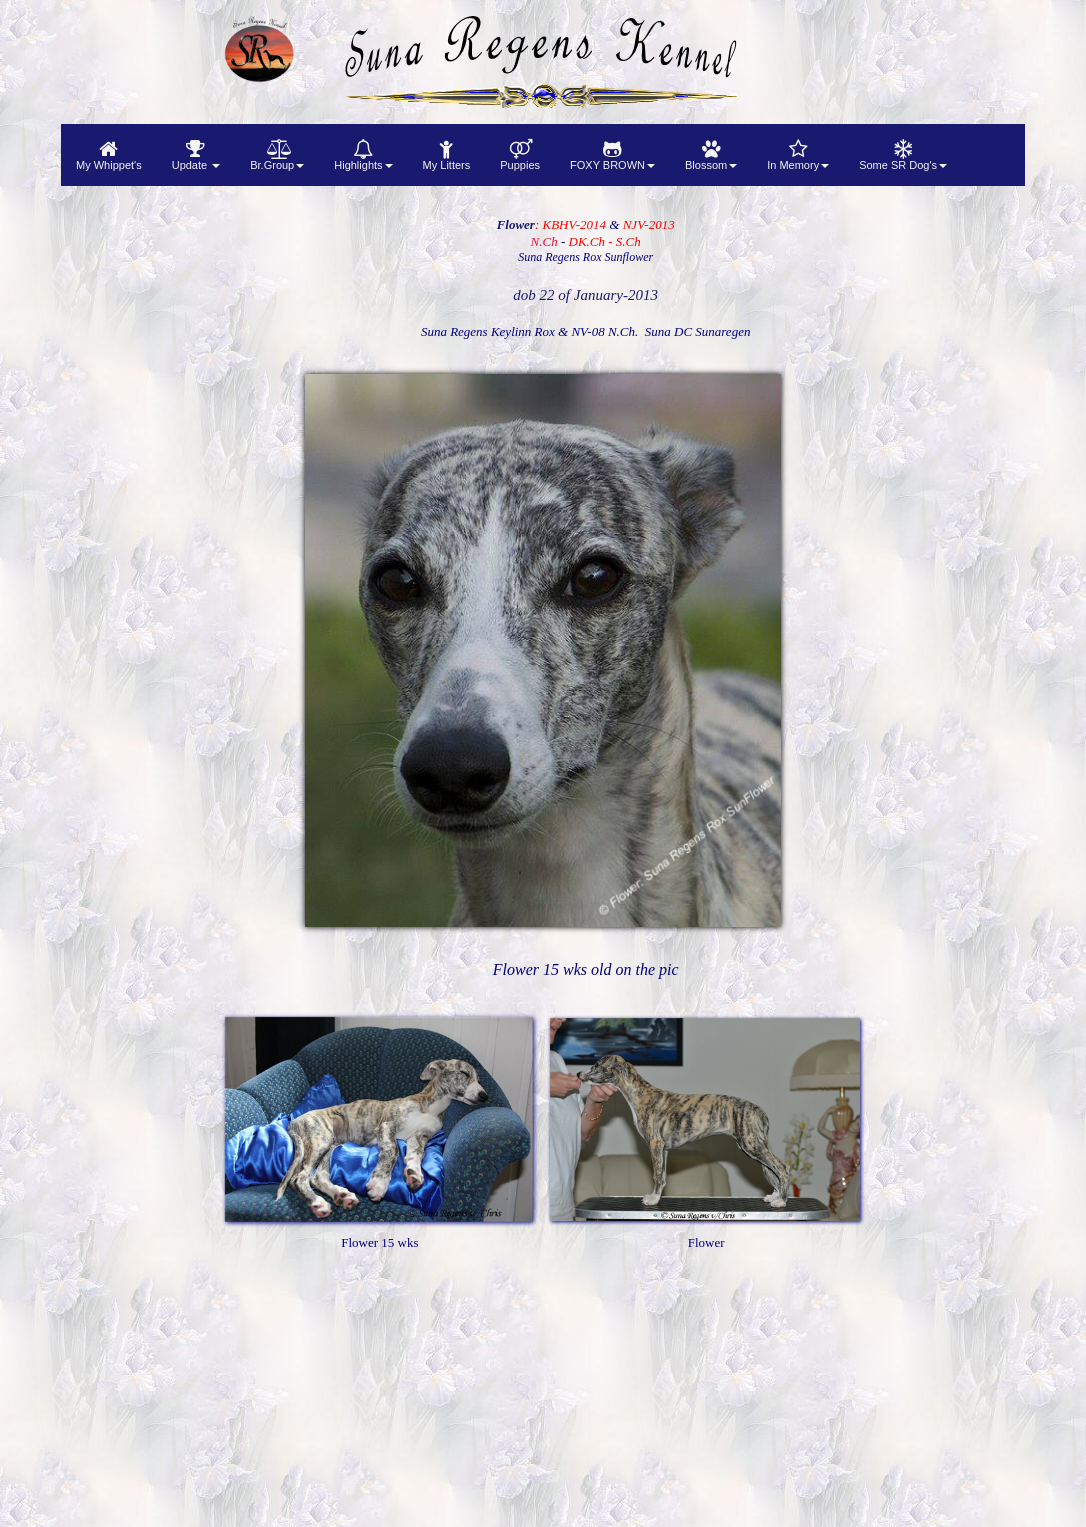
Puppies (520, 155)
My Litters (447, 155)
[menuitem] (109, 155)
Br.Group (277, 155)
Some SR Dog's (903, 155)
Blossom (711, 155)
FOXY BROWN (612, 155)
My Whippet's (109, 155)
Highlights (363, 155)
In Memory (798, 155)
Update (196, 155)
